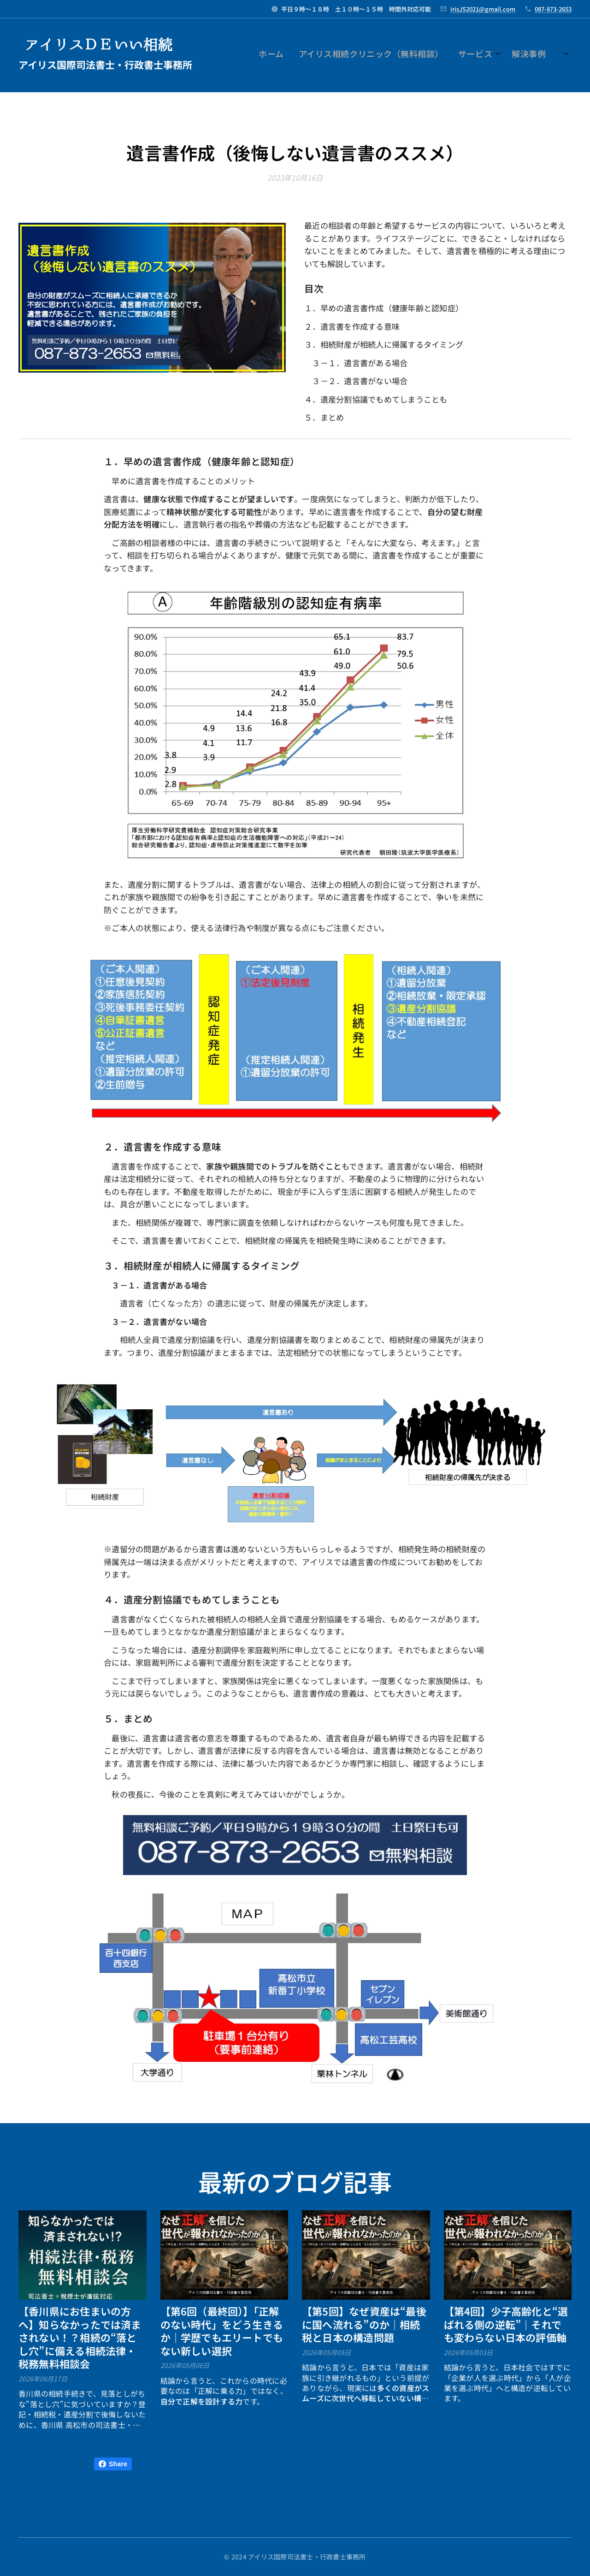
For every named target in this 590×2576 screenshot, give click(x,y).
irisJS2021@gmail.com (482, 9)
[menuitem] (403, 55)
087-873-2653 (553, 9)
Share (113, 2464)
